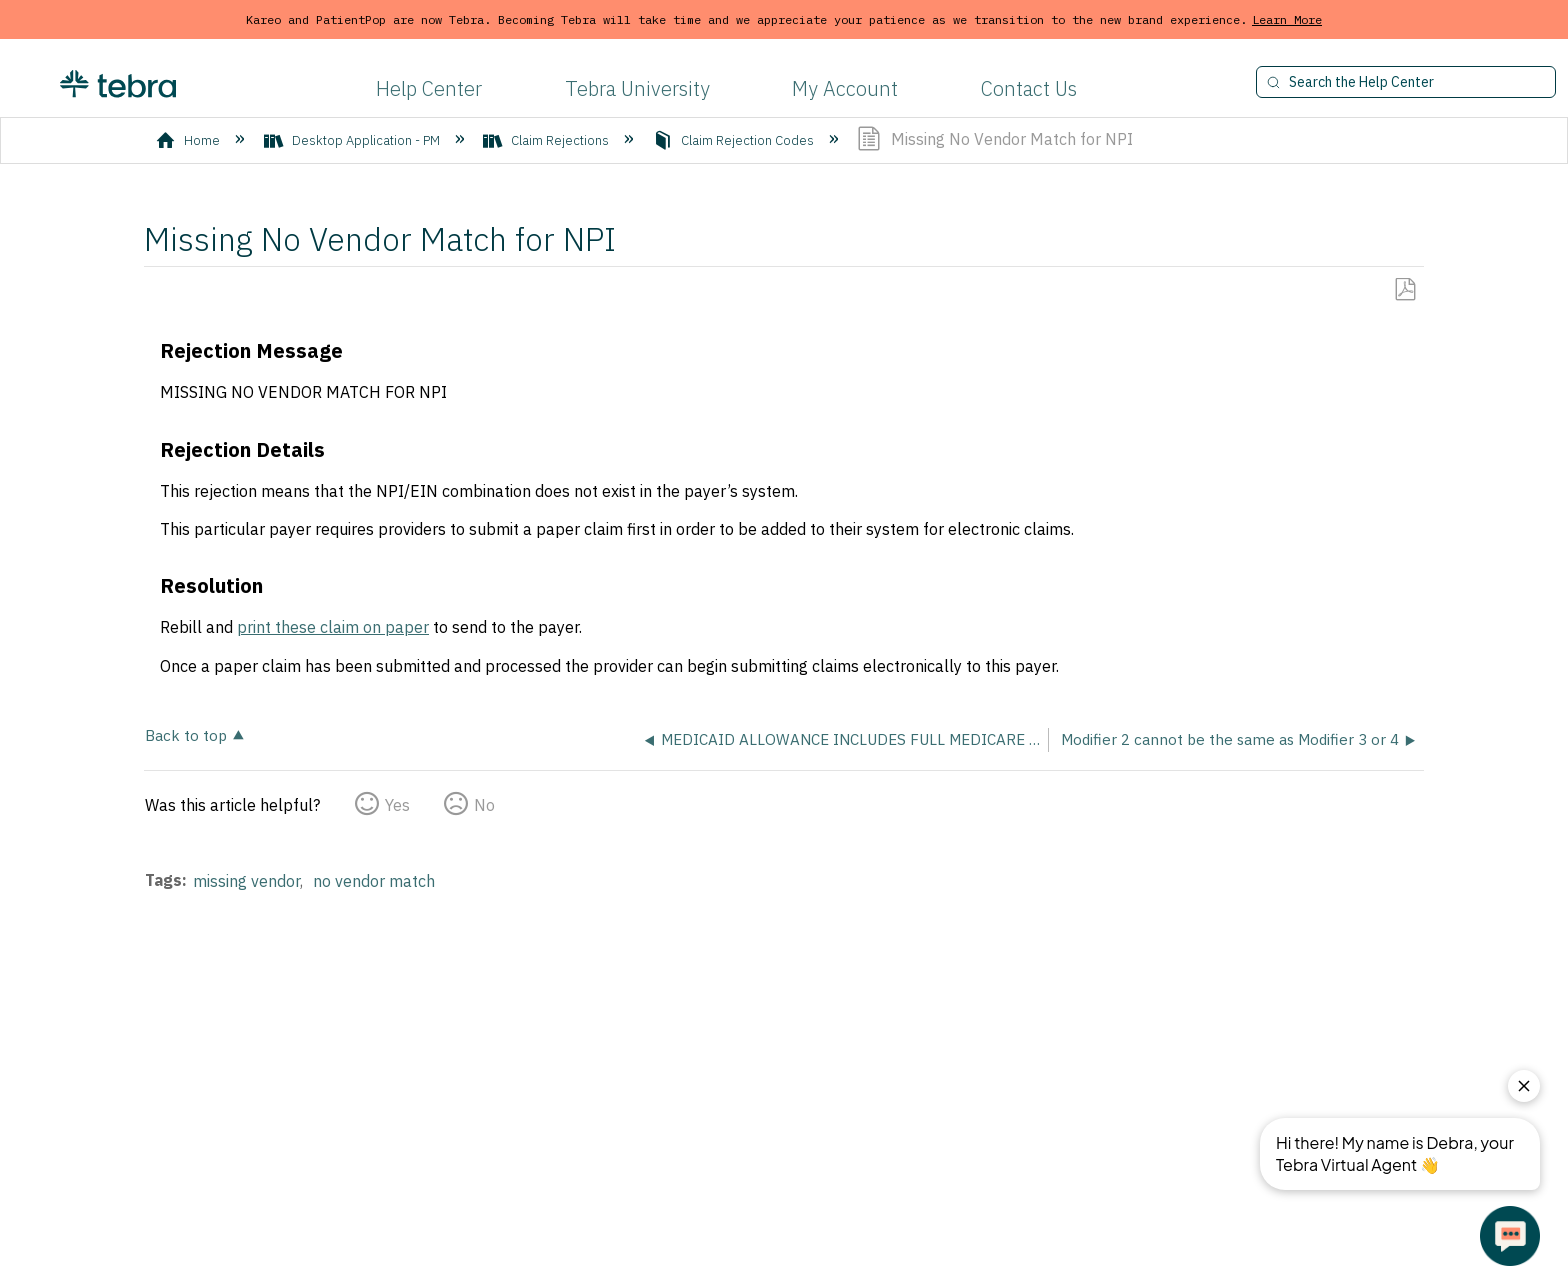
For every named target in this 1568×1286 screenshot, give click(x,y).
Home (189, 140)
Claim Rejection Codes (735, 140)
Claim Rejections (547, 140)
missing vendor (246, 881)
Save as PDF (1404, 290)
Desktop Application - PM (353, 140)
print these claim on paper (333, 627)
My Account (845, 88)
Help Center (429, 88)
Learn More (1287, 19)
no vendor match (374, 881)
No (484, 805)
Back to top (186, 734)
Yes (397, 805)
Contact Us (1029, 88)
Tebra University (637, 88)
